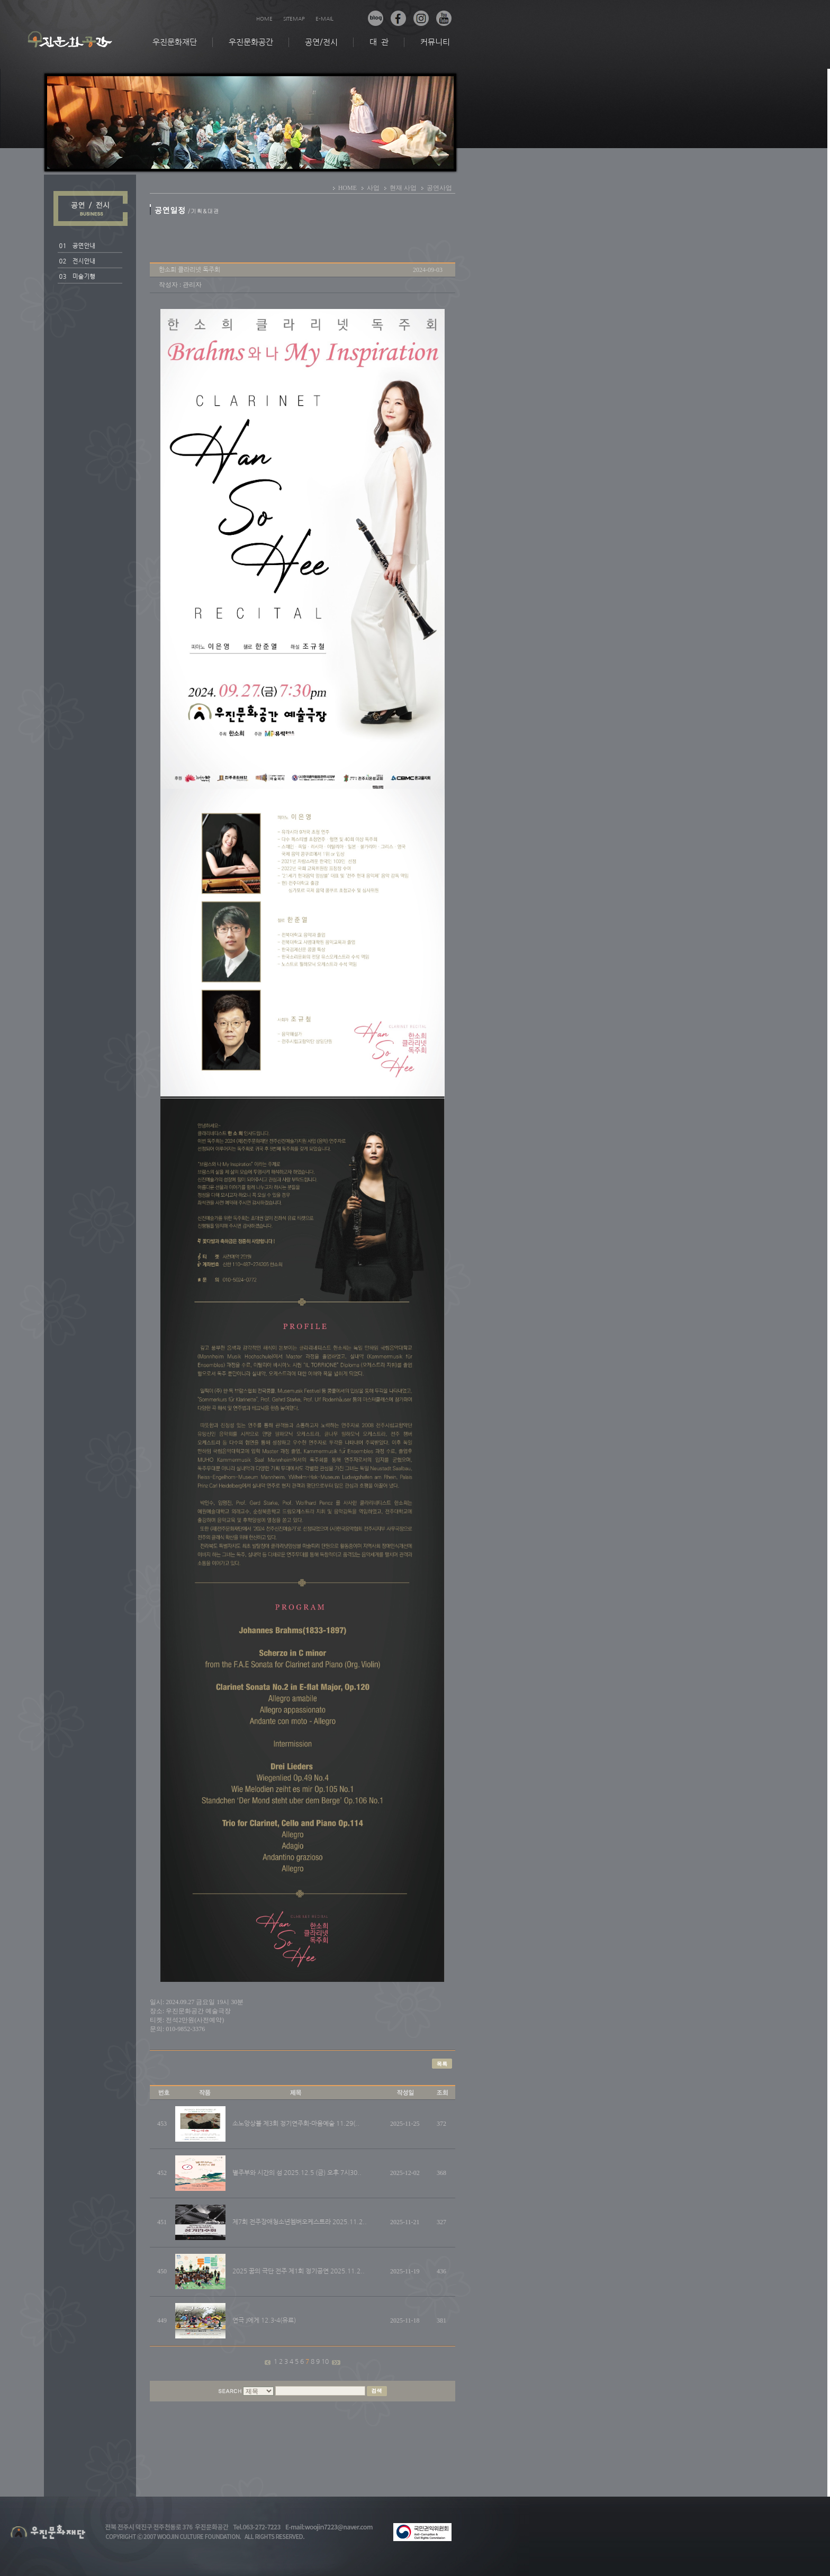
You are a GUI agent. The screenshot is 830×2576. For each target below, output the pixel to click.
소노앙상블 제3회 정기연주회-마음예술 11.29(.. (295, 2123)
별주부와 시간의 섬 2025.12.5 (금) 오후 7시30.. (297, 2173)
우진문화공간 (251, 42)
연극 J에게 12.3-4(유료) (264, 2320)
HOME (264, 18)
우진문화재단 (174, 42)
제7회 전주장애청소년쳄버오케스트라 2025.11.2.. (299, 2222)
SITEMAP (294, 18)
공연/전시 (321, 42)
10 (325, 2362)
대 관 (379, 42)
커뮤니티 (435, 42)
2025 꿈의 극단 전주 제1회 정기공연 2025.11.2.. (298, 2271)
